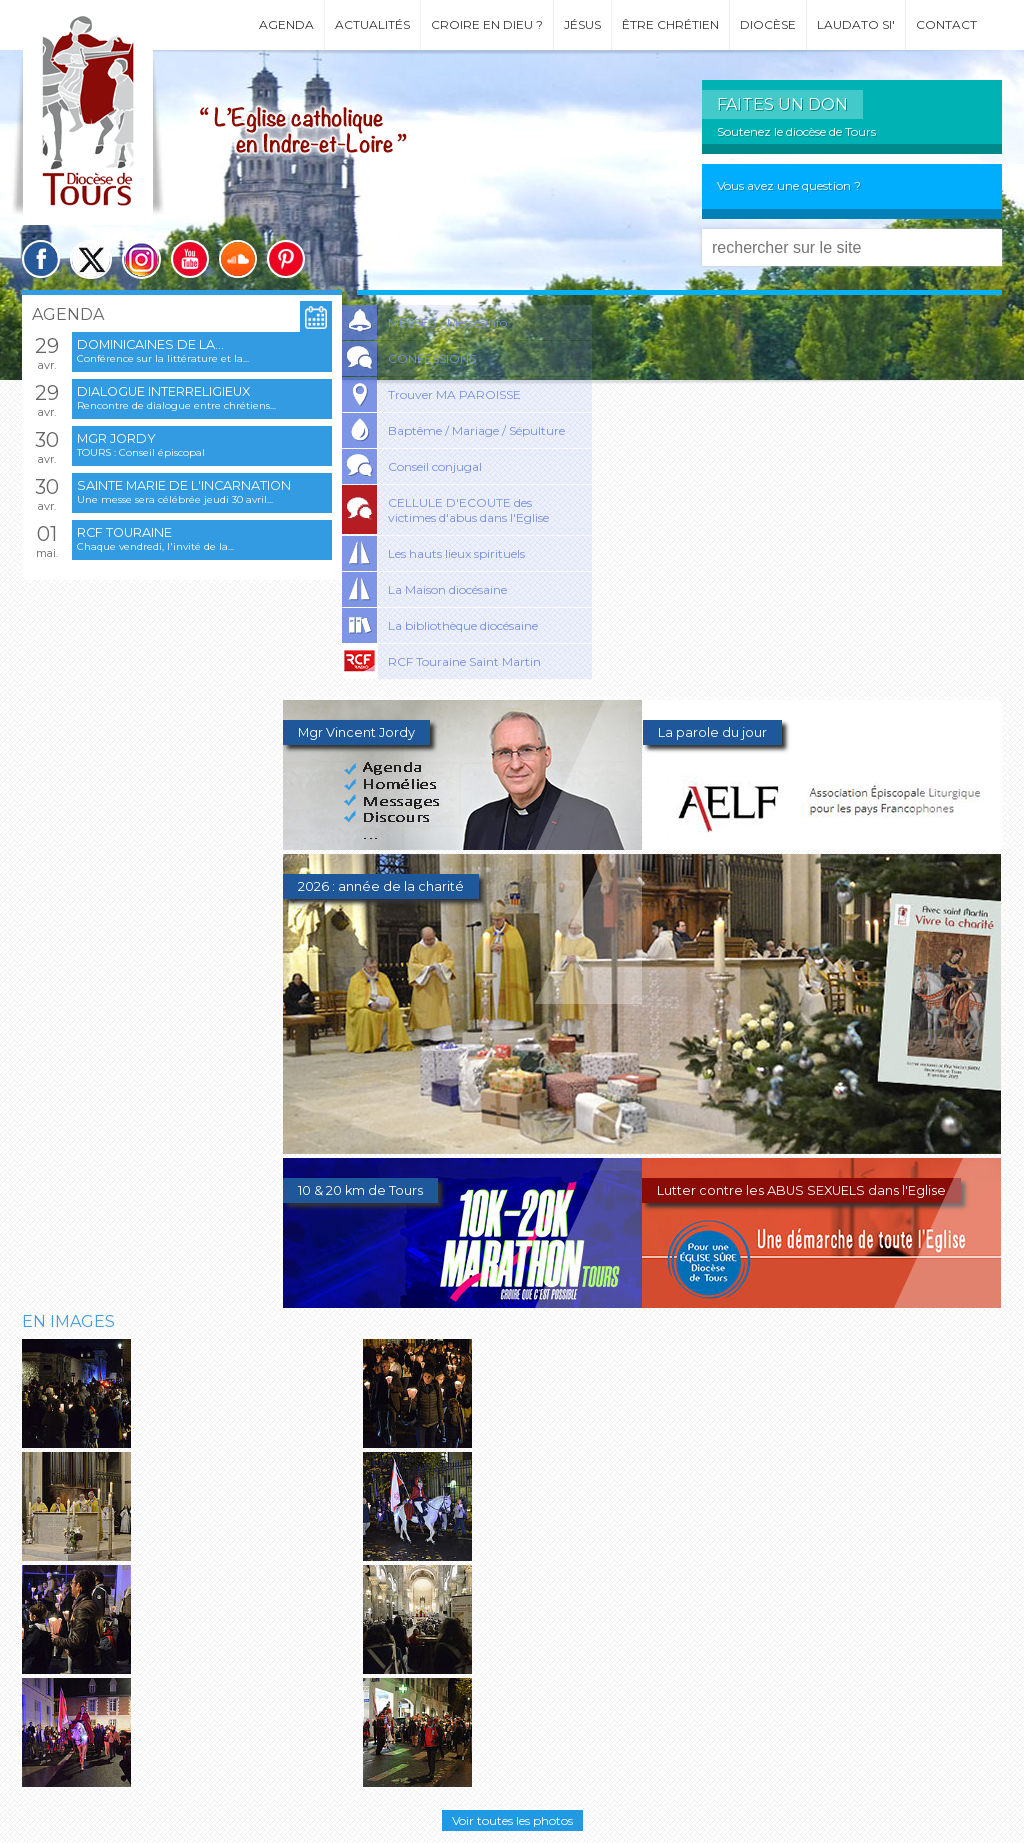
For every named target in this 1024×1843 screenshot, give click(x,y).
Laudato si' (856, 24)
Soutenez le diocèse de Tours (796, 131)
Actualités (372, 24)
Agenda (286, 24)
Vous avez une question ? (789, 185)
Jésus (582, 24)
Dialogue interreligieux (163, 391)
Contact (946, 24)
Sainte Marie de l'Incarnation (184, 485)
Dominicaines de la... (150, 344)
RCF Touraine (124, 532)
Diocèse (768, 24)
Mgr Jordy (116, 438)
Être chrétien (670, 24)
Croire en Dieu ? (487, 24)
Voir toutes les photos (512, 1820)
